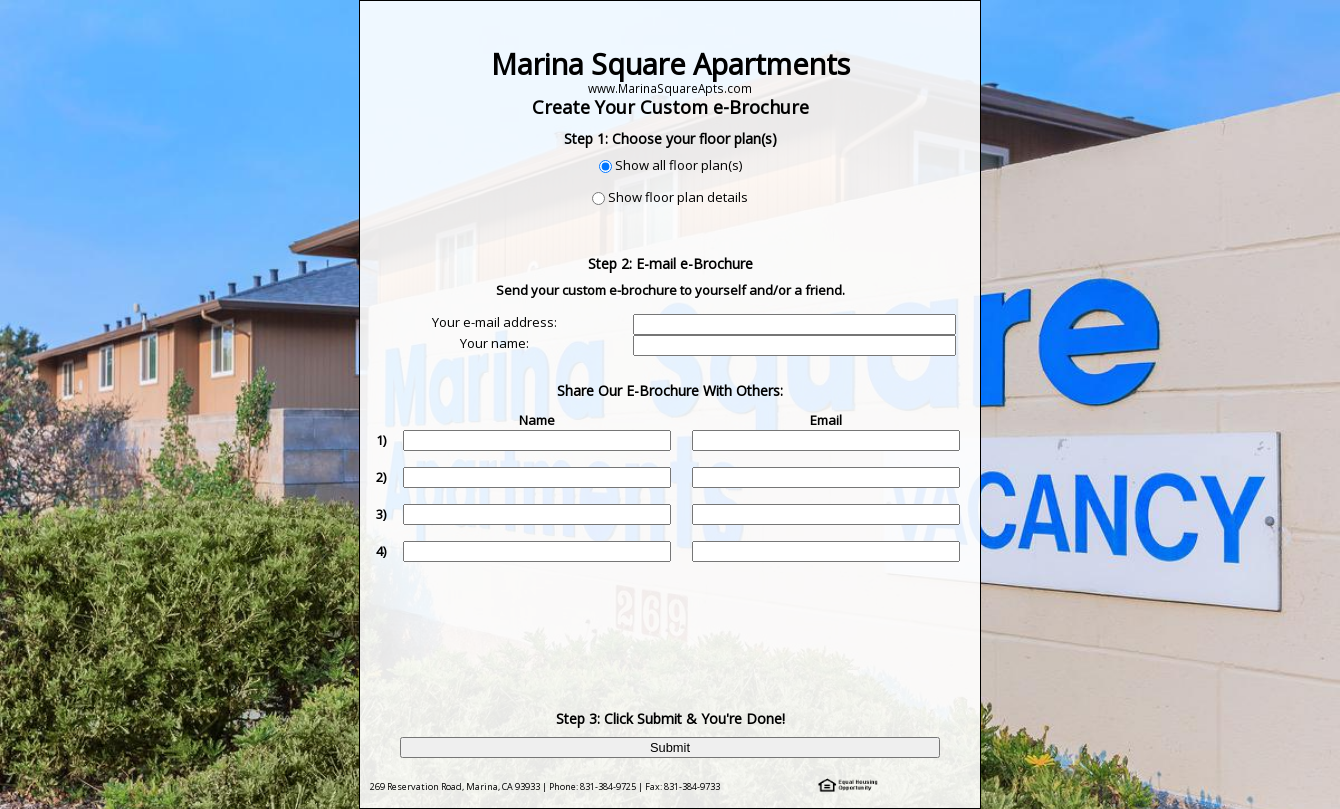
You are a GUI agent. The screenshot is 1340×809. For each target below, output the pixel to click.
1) (381, 440)
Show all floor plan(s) (678, 165)
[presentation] (672, 621)
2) (381, 477)
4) (381, 551)
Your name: (494, 343)
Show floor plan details (678, 197)
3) (381, 514)
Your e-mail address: (494, 322)
